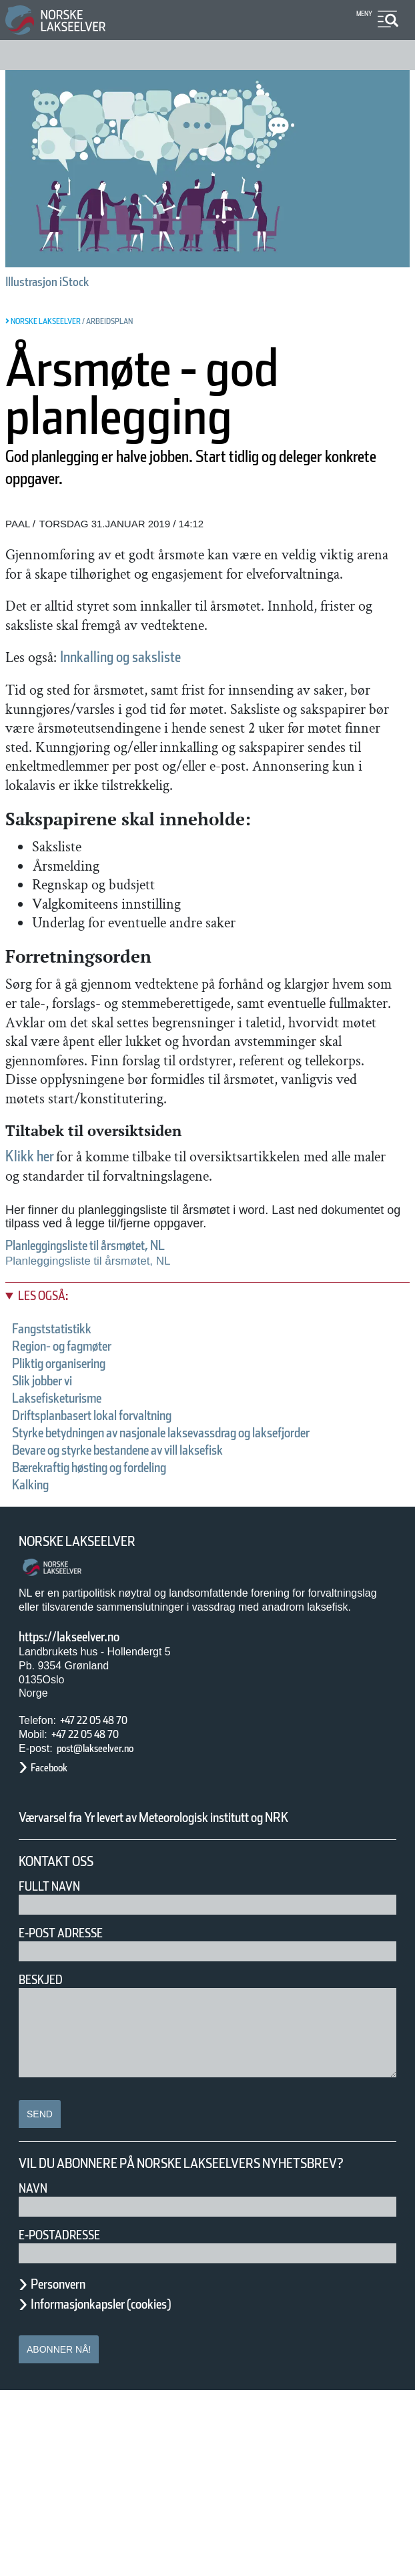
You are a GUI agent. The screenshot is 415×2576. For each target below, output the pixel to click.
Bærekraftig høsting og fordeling (120, 1618)
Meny (362, 13)
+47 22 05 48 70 (105, 1871)
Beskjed (45, 2148)
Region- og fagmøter (80, 1479)
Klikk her (37, 1270)
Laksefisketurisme (72, 1531)
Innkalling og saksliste (161, 695)
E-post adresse (70, 2101)
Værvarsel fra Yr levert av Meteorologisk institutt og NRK (192, 1976)
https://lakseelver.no (86, 1787)
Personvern (68, 2469)
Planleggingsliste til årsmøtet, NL (115, 1379)
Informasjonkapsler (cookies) (127, 2489)
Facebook (56, 1919)
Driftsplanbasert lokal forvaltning (122, 1549)
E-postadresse (68, 2420)
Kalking (36, 1635)
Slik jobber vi (55, 1514)
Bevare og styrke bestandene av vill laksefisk (163, 1601)
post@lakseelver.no (109, 1899)
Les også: (50, 1430)
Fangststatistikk (64, 1462)
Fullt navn (55, 2054)
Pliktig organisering (76, 1497)
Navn (35, 2373)
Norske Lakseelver (89, 1692)
